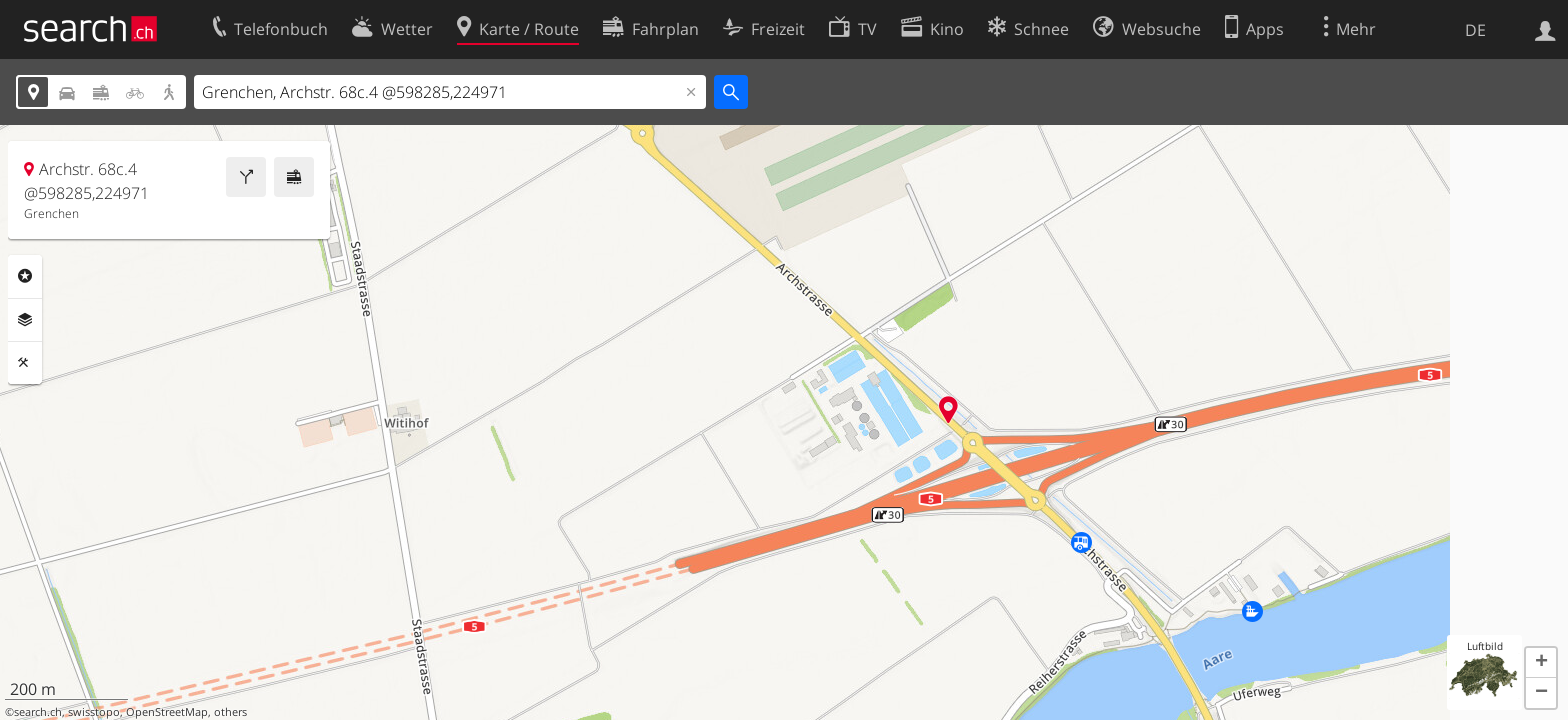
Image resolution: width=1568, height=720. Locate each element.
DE (1475, 30)
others (230, 712)
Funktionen (25, 363)
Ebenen (25, 320)
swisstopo (94, 712)
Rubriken (25, 276)
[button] (1541, 663)
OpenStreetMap (167, 712)
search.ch (38, 712)
